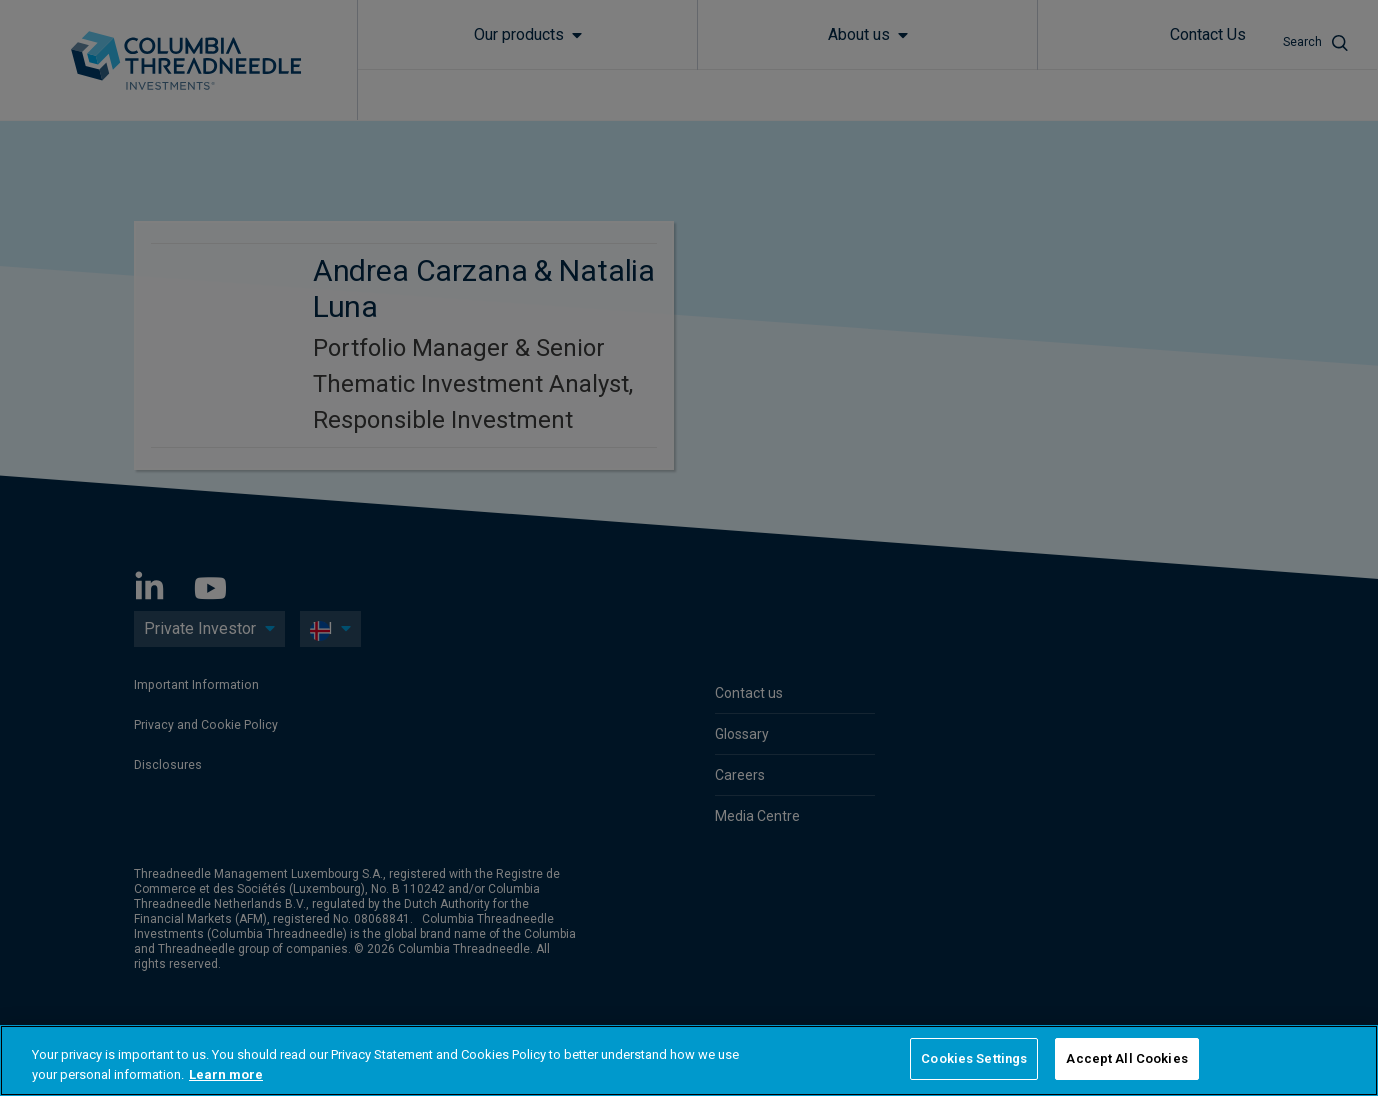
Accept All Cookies (1126, 1058)
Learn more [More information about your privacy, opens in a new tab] (226, 1074)
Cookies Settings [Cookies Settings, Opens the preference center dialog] (974, 1058)
